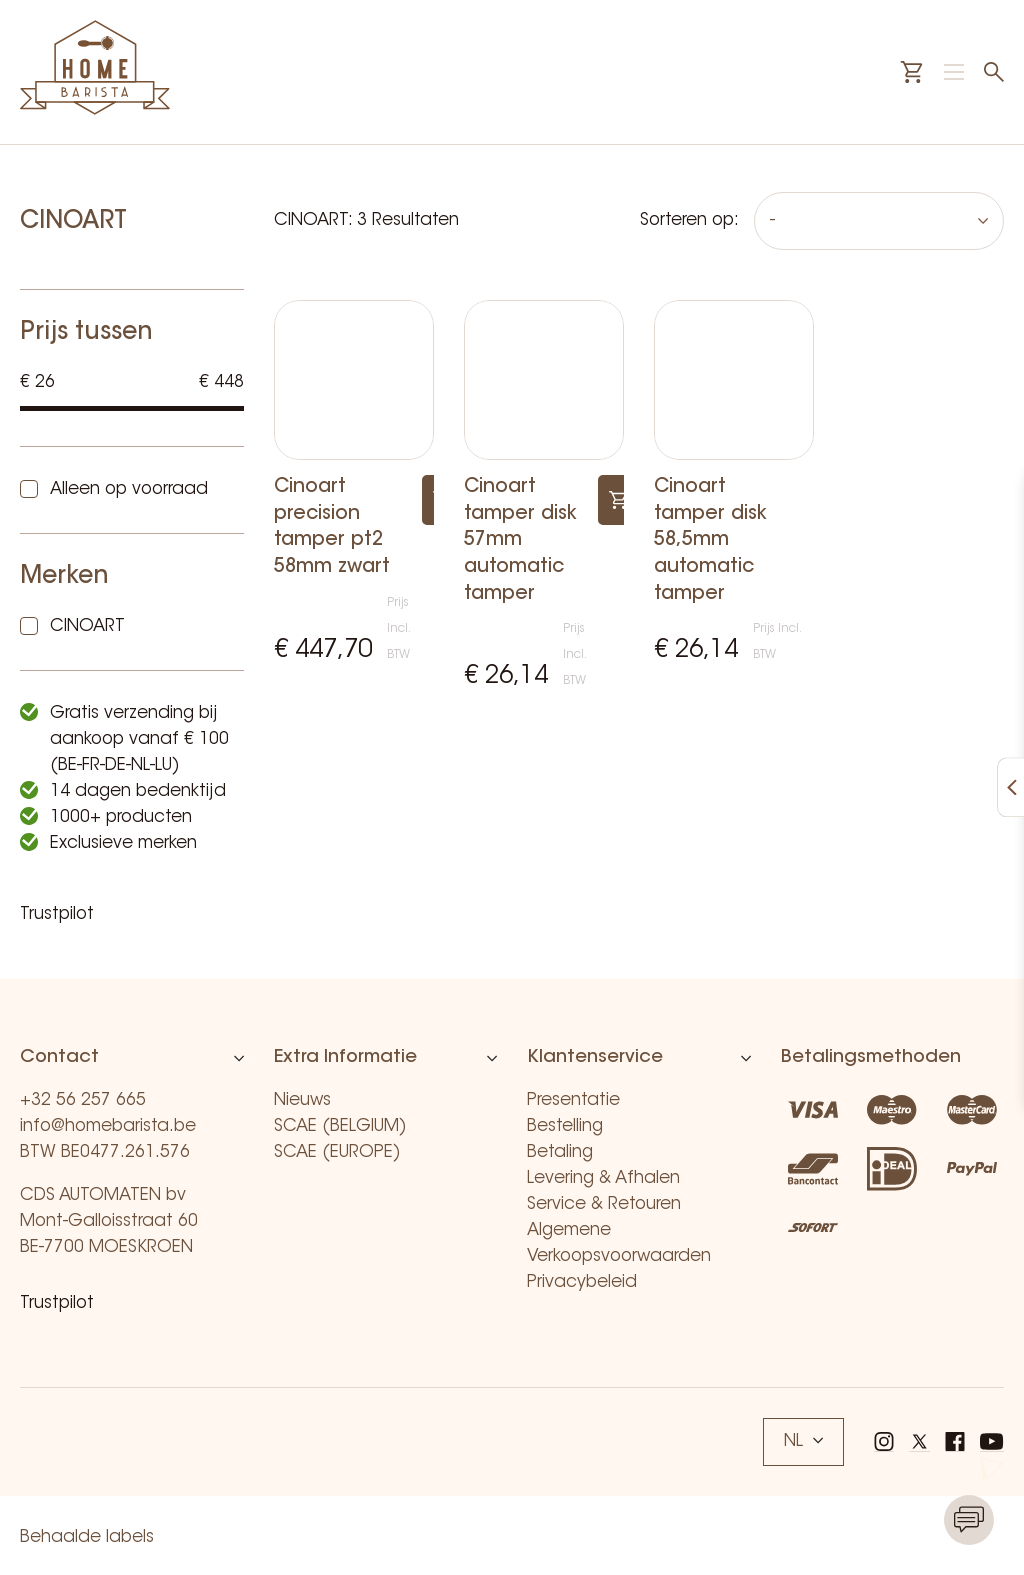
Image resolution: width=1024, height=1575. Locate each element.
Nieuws (302, 1100)
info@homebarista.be (108, 1126)
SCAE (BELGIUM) (340, 1126)
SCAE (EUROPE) (337, 1152)
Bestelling (565, 1126)
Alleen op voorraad (129, 489)
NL (803, 1441)
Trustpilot (57, 914)
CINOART (87, 626)
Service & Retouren (604, 1204)
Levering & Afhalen (603, 1178)
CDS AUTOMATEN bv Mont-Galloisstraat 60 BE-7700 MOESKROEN (109, 1221)
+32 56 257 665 (83, 1100)
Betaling (560, 1152)
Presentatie (573, 1100)
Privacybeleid (582, 1282)
